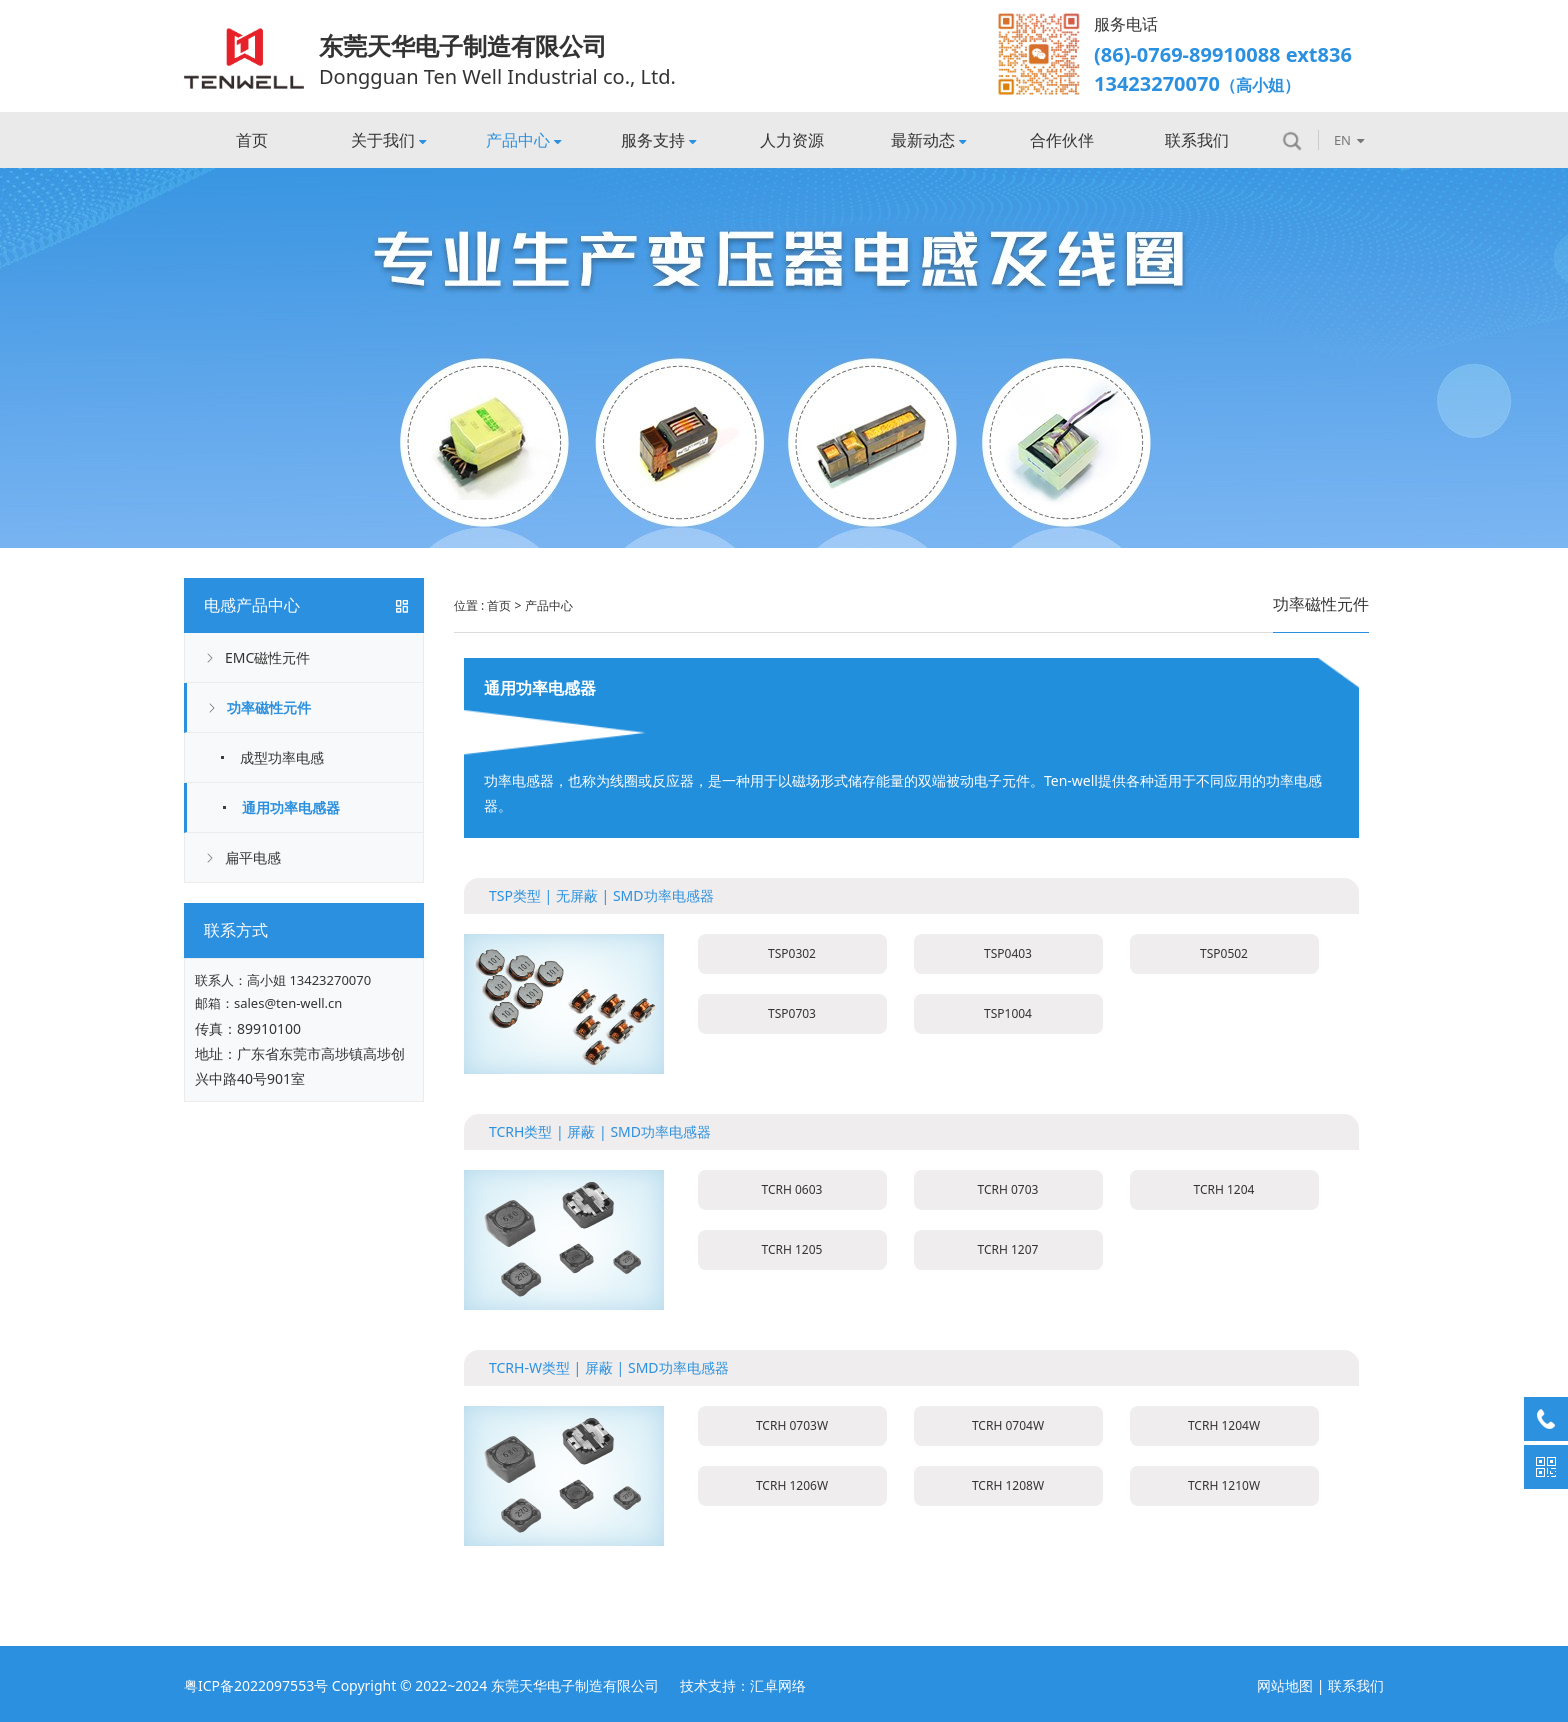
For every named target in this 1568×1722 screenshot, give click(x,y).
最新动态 (928, 140)
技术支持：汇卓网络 (743, 1685)
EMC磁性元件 (267, 657)
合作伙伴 (1062, 140)
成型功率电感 (282, 757)
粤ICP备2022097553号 (256, 1685)
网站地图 (1285, 1685)
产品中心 (523, 140)
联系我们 (1197, 140)
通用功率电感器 (291, 807)
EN (1349, 140)
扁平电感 (253, 857)
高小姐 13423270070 (309, 980)
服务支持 (658, 140)
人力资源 (792, 140)
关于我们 (388, 140)
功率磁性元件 (269, 707)
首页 (252, 140)
